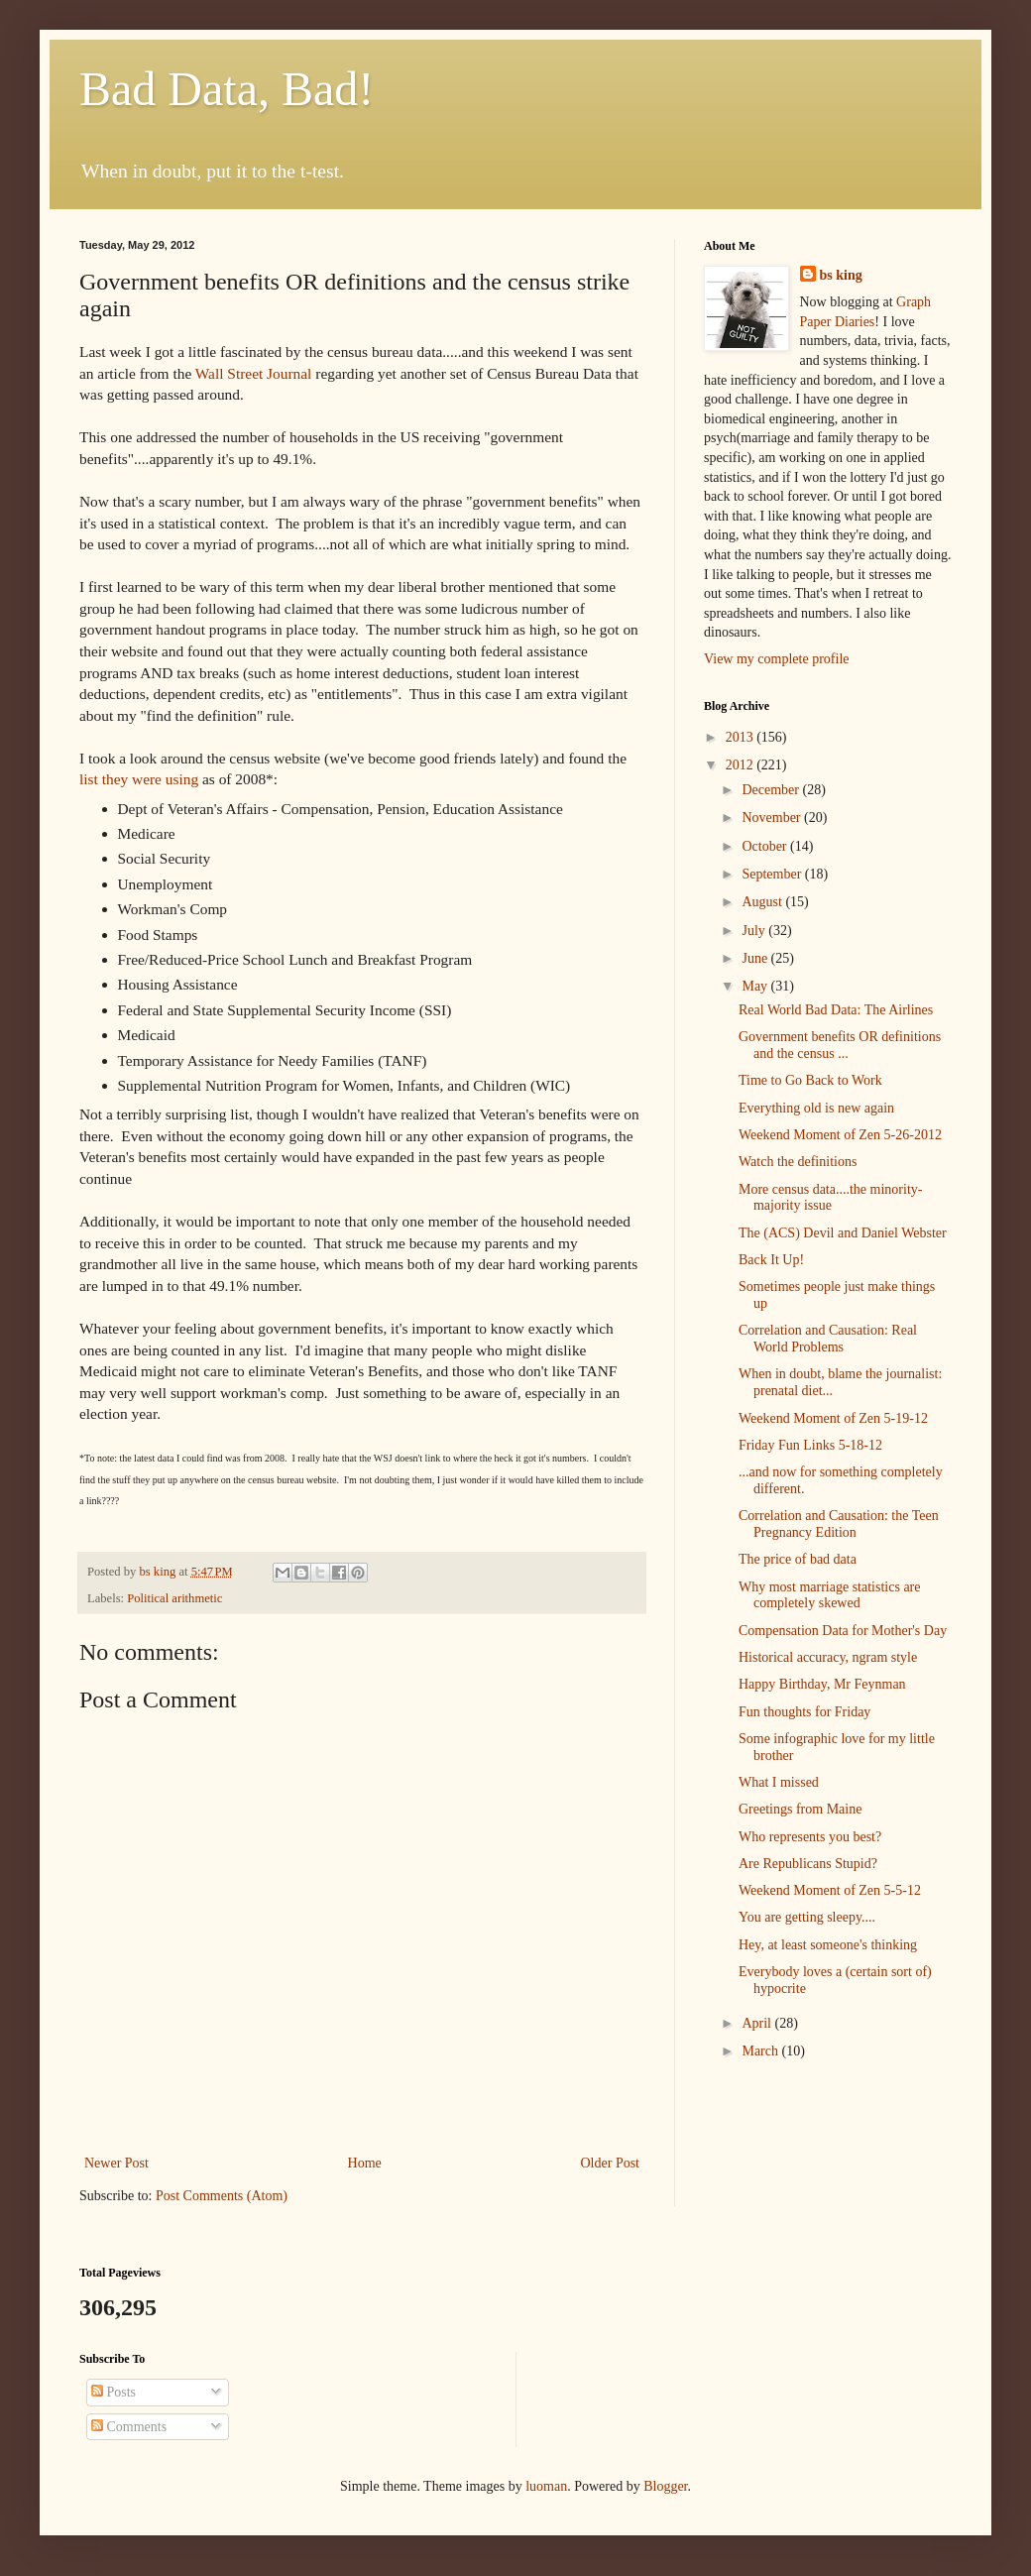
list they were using (138, 778)
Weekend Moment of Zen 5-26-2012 (840, 1134)
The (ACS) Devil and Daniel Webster (843, 1233)
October (766, 846)
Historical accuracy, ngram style (828, 1657)
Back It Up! (771, 1259)
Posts (113, 2392)
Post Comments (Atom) (221, 2195)
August (763, 901)
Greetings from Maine (800, 1809)
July (755, 930)
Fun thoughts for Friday (804, 1711)
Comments (129, 2426)
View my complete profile (777, 658)
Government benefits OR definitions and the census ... (840, 1045)
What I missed (779, 1782)
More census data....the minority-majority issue (830, 1198)
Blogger (665, 2486)
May (756, 986)
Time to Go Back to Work (810, 1080)
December (772, 789)
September (773, 874)
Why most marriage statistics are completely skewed (830, 1595)
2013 (741, 737)
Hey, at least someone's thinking (828, 1944)
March (761, 2051)
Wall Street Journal (253, 373)
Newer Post (116, 2163)
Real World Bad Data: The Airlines (836, 1009)
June (756, 958)
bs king (841, 275)
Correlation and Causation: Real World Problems (828, 1338)
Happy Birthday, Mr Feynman (822, 1684)
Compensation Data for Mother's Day (843, 1630)
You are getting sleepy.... (807, 1917)
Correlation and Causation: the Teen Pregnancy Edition (839, 1524)
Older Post (610, 2163)
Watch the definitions (798, 1161)
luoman (546, 2486)
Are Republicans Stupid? (808, 1863)
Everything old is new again (816, 1108)
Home (365, 2163)
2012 (741, 765)
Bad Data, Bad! (226, 88)
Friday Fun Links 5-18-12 (810, 1445)
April (758, 2023)
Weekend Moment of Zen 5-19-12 (833, 1418)
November (773, 817)
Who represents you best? (810, 1836)
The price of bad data (798, 1559)
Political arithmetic (174, 1598)
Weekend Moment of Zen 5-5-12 (830, 1890)
